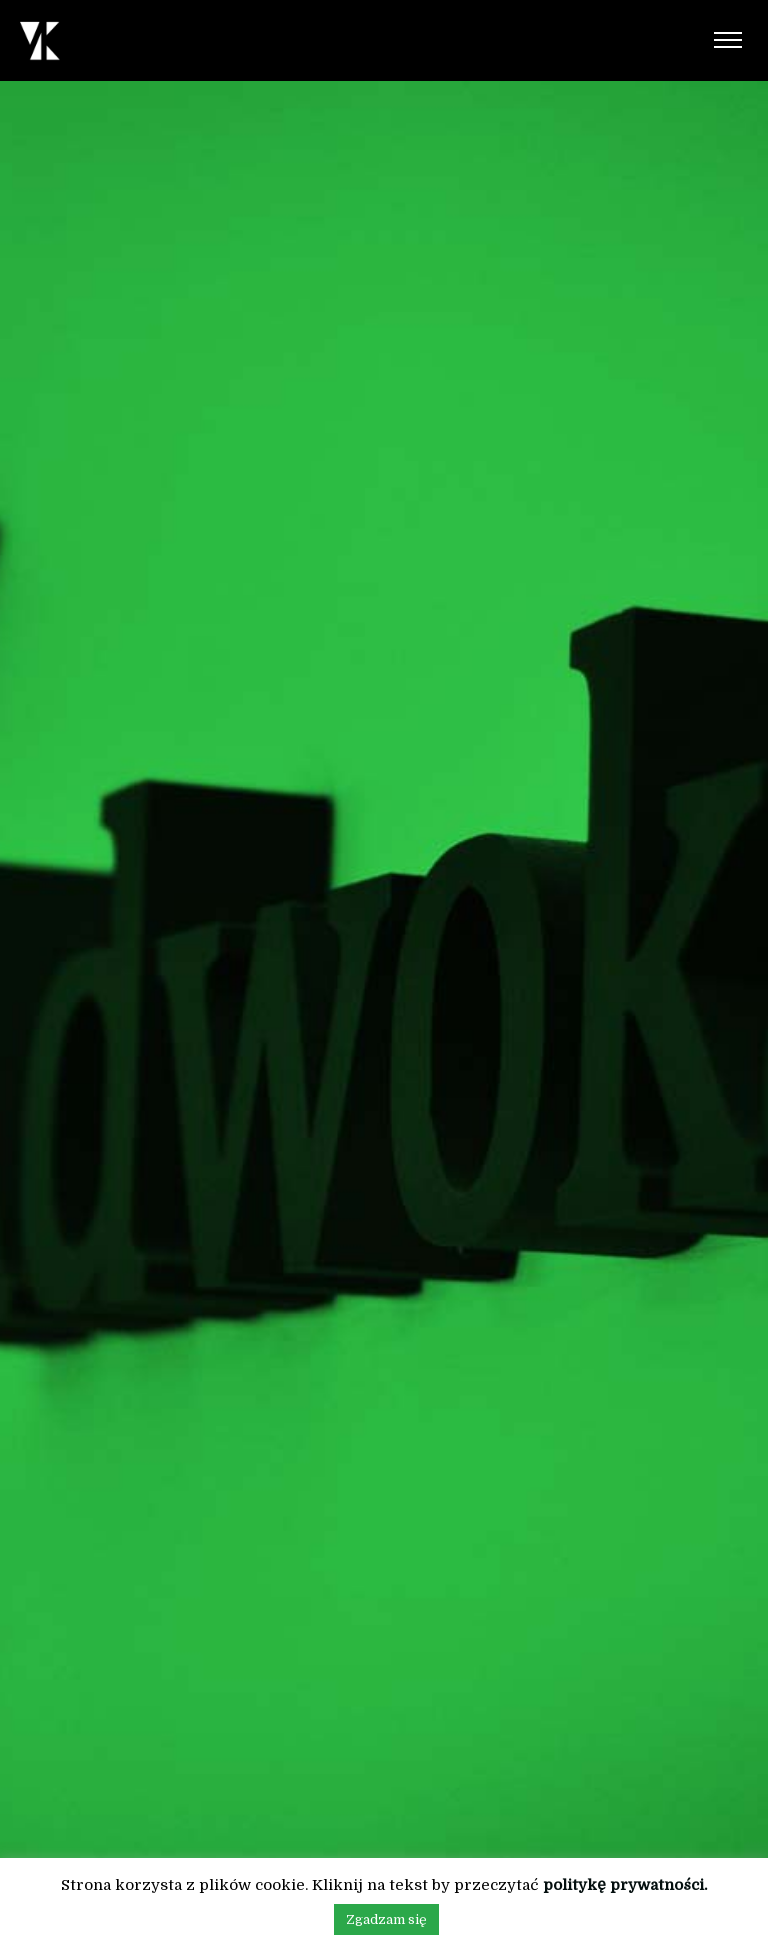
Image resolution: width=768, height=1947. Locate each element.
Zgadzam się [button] (386, 1919)
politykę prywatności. (625, 1885)
